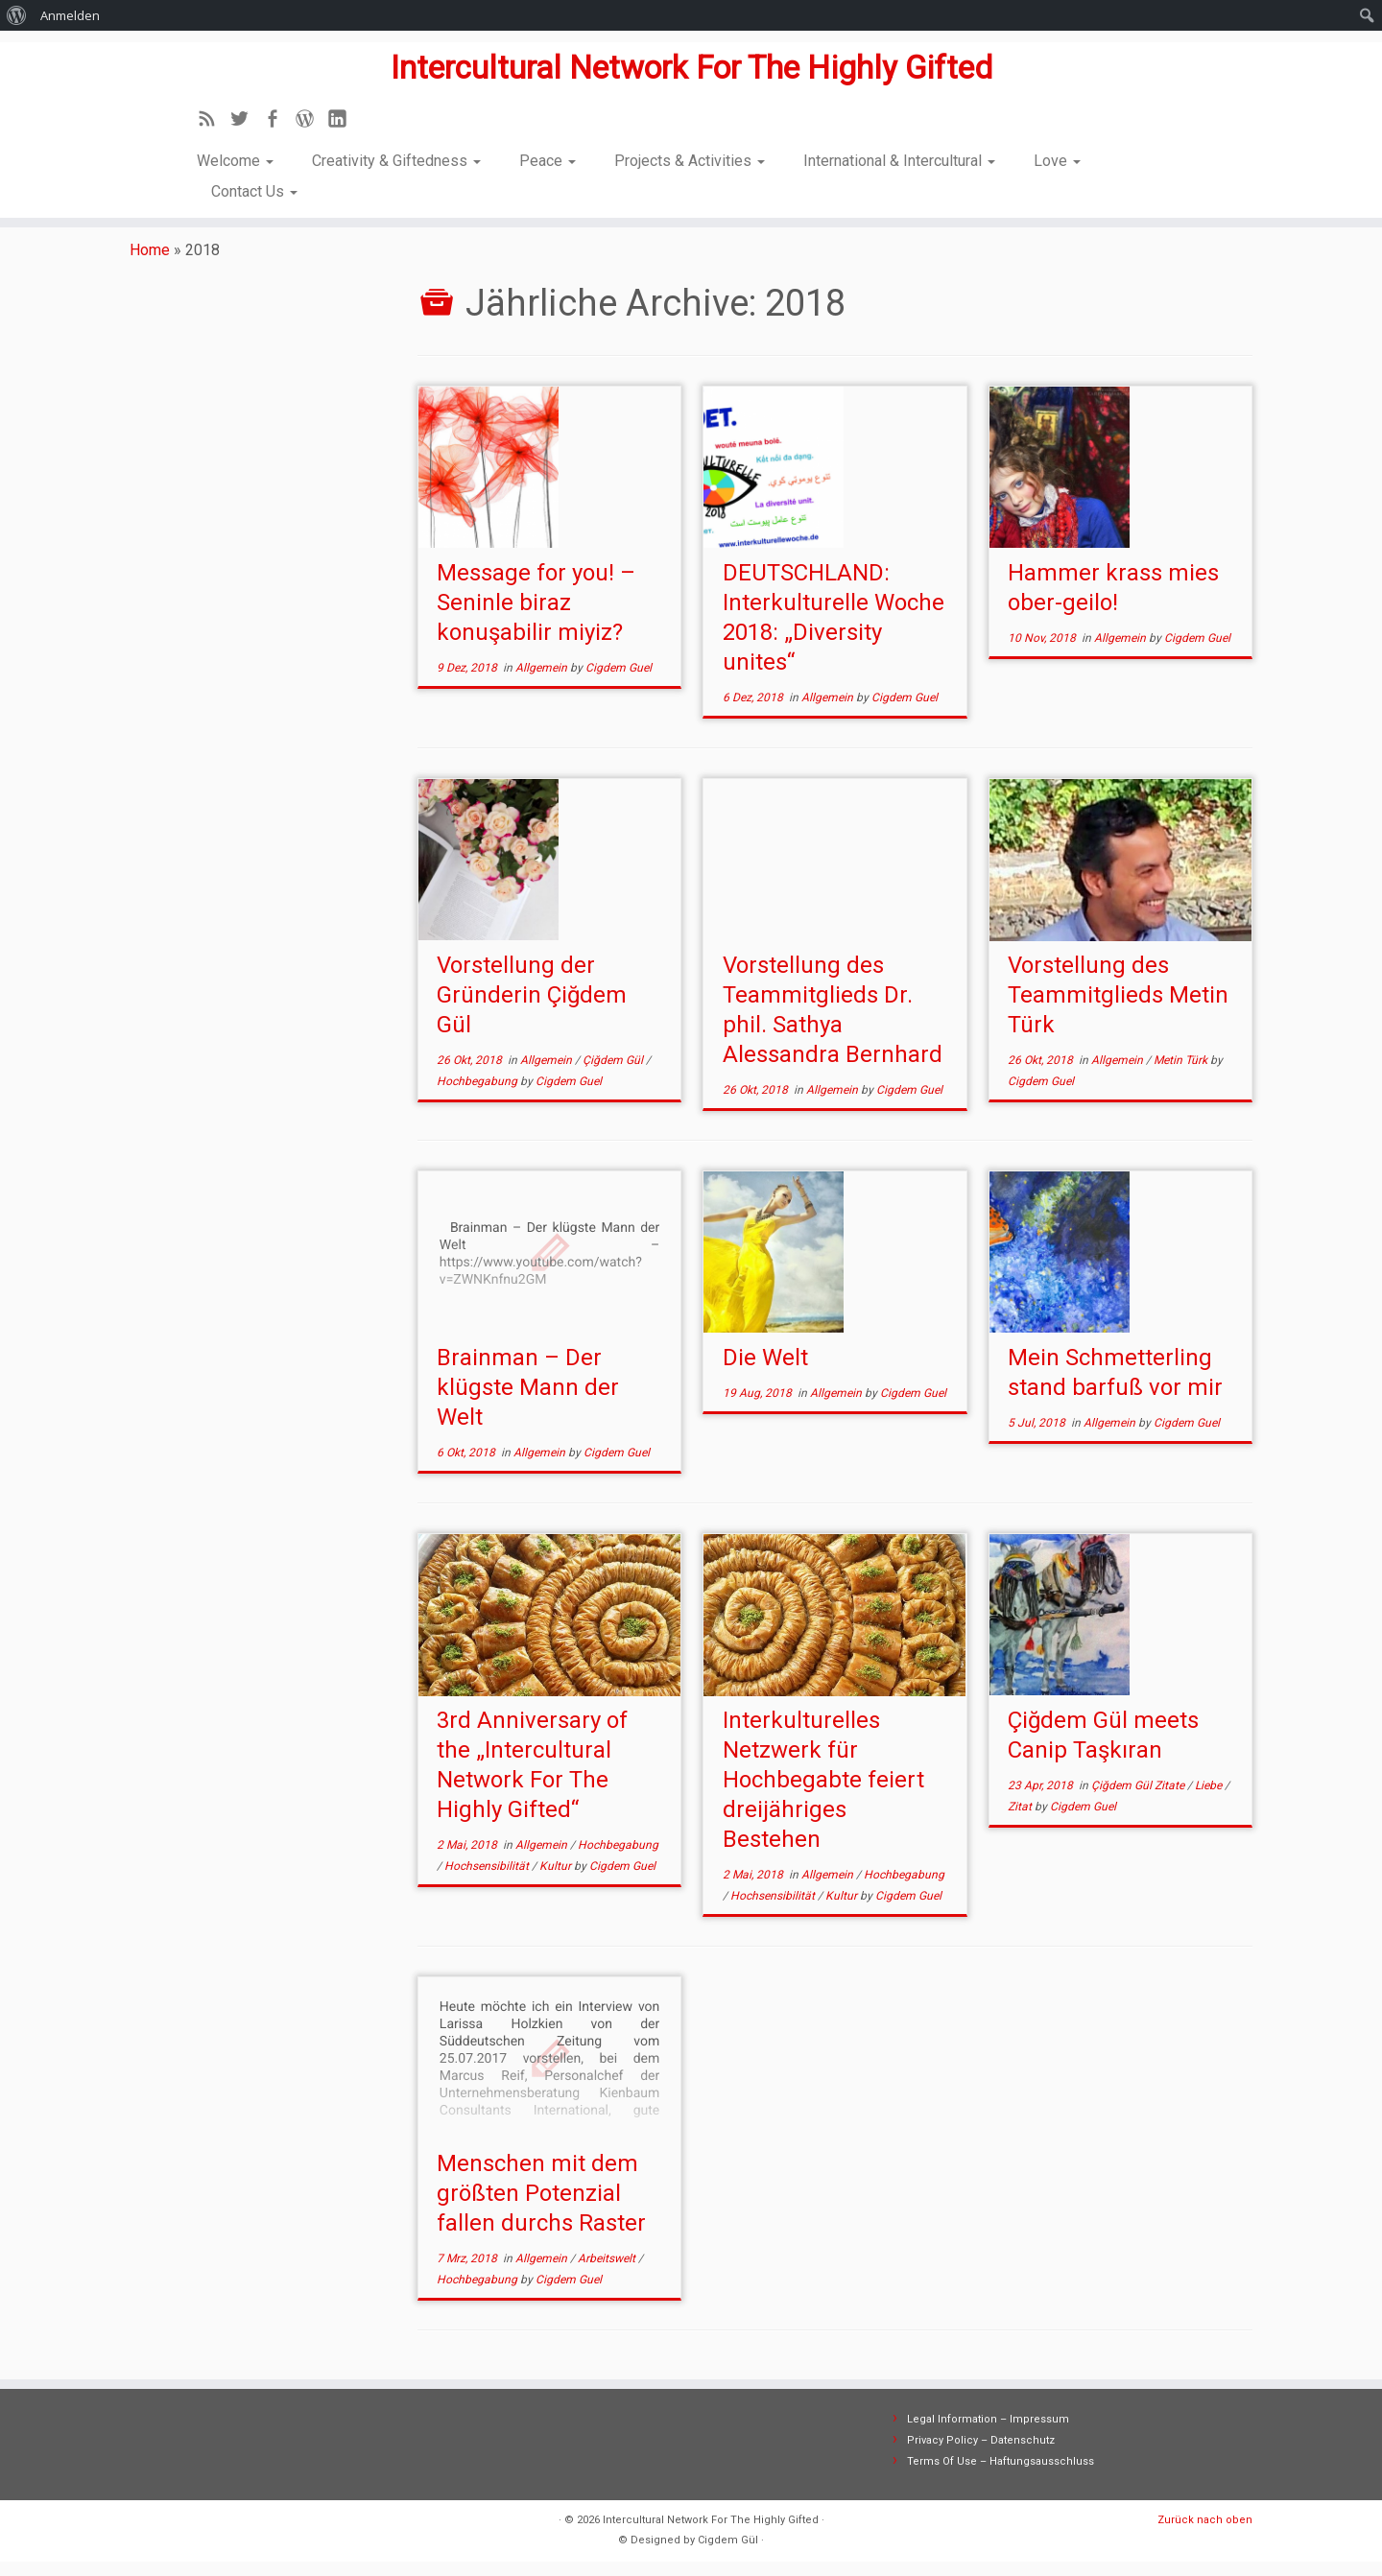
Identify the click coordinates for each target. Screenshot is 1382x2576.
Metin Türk (1182, 1074)
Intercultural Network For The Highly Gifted (691, 62)
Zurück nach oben (1204, 2534)
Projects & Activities (689, 163)
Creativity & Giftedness (396, 163)
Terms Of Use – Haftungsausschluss (1000, 2476)
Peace (547, 163)
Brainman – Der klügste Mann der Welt (528, 1402)
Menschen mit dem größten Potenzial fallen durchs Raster (541, 2207)
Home (150, 264)
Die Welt (765, 1372)
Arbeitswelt (608, 2273)
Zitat (1021, 1821)
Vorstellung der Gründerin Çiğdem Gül (532, 1009)
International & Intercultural (899, 163)
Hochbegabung (478, 1095)
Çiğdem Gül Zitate (1139, 1800)
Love (1057, 163)
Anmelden (70, 15)
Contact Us (254, 194)
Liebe (1210, 1800)
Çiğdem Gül (614, 1074)
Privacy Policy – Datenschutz (981, 2454)
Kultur (556, 1880)
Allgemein (542, 682)
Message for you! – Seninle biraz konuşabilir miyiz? (536, 617)
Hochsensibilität (488, 1880)
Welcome (235, 163)
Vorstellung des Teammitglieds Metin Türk (1118, 1009)
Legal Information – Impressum (988, 2433)
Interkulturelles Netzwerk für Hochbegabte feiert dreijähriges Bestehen (823, 1794)
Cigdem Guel (618, 682)
